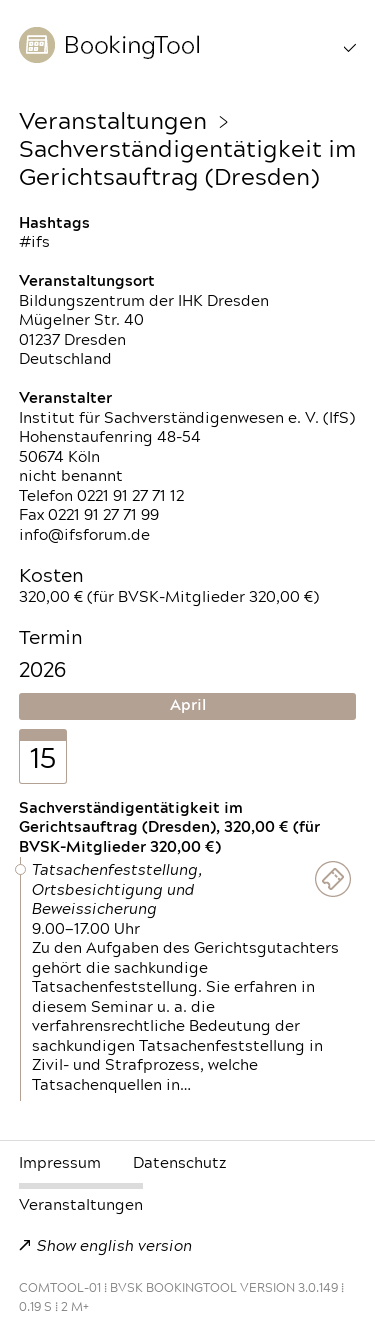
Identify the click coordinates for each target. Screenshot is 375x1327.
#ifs (34, 242)
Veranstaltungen (113, 122)
